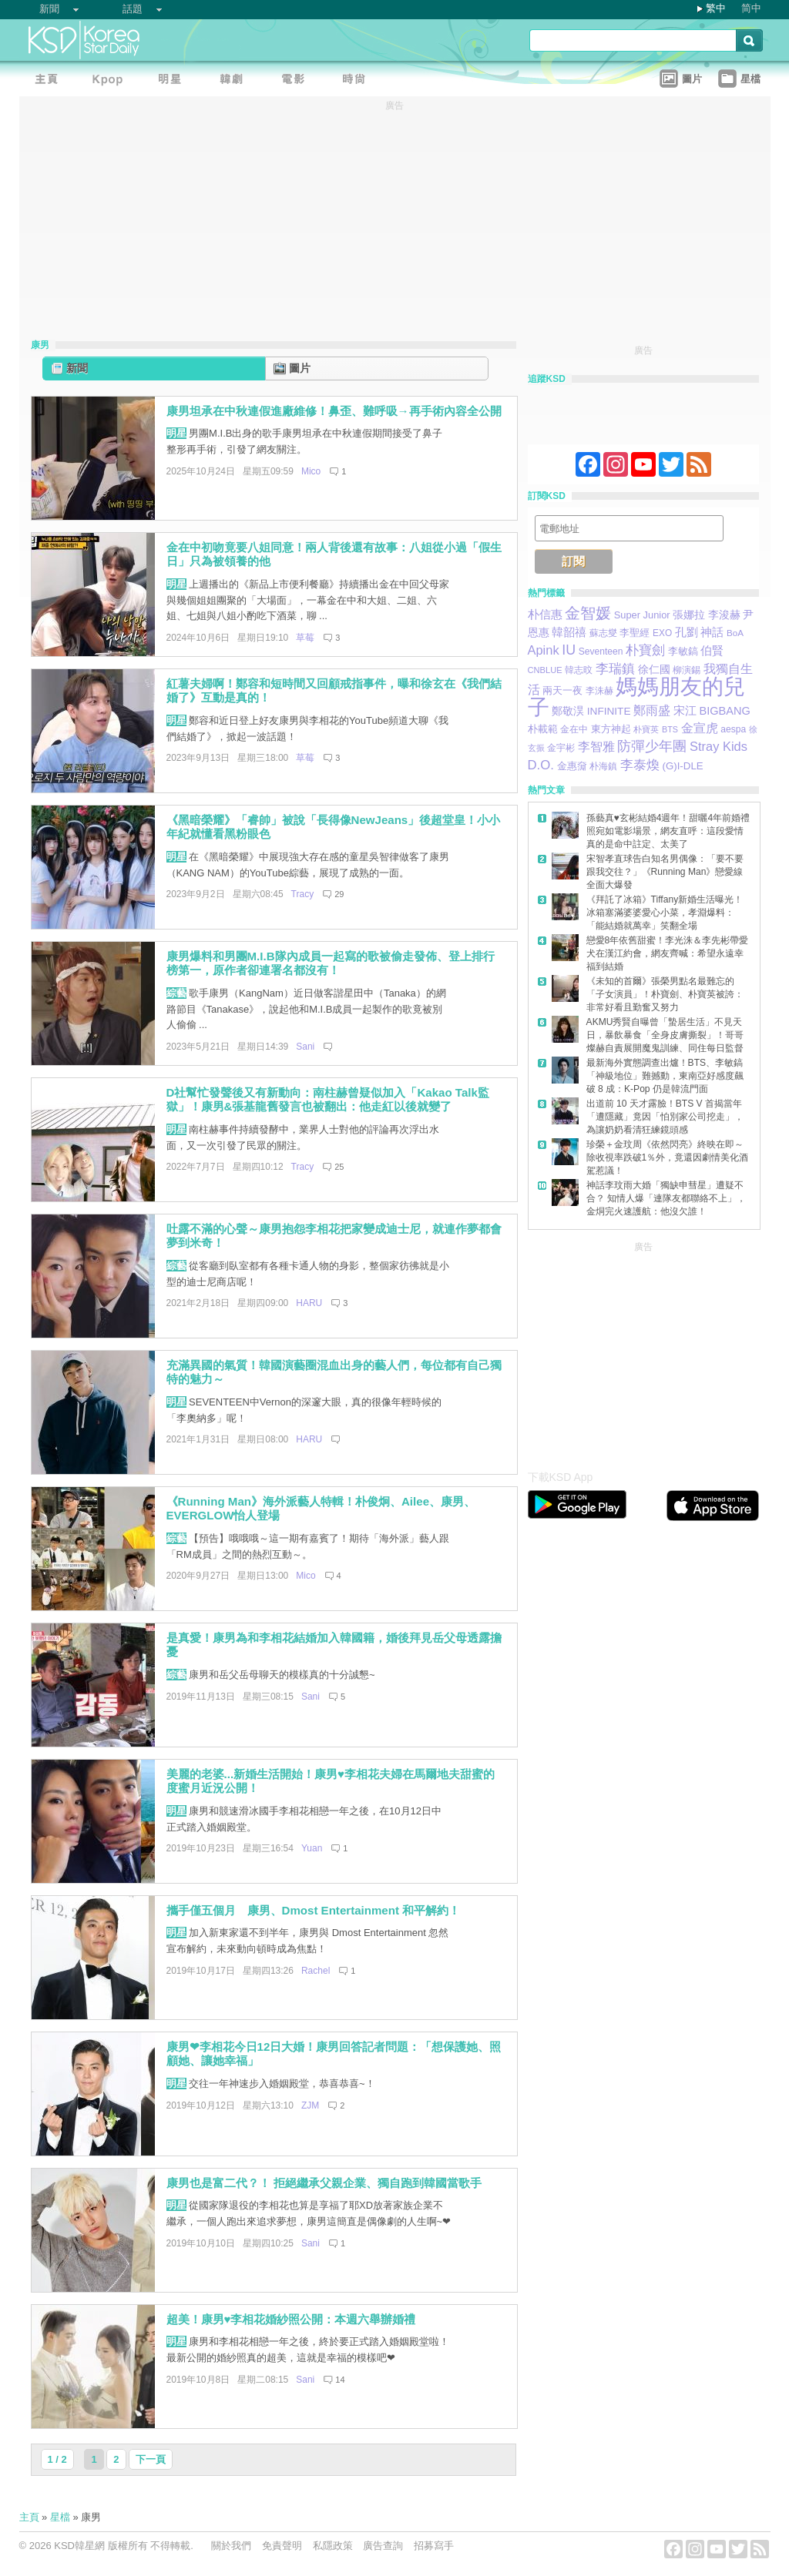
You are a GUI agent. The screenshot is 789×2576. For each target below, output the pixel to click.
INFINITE (609, 711)
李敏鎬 (683, 651)
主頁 (29, 2517)
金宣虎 (699, 728)
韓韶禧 (569, 631)
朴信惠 (545, 614)
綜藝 (176, 993)
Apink (543, 650)
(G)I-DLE (682, 766)
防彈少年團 (652, 746)
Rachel (315, 1970)
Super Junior (642, 615)
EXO (662, 633)
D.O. (541, 765)
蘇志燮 (603, 633)
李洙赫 (599, 690)
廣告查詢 (383, 2545)
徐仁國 (654, 669)
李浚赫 (724, 614)
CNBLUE (545, 670)
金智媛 (588, 613)
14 (339, 2379)
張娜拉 (689, 614)
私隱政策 (333, 2545)
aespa (733, 729)
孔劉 (686, 632)
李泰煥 (640, 765)
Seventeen (601, 651)
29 (339, 894)
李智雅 (596, 746)
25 (339, 1166)
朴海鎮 (603, 766)
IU (569, 650)
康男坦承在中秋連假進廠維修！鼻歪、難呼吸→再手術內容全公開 (334, 410)
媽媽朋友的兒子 (637, 697)
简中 (751, 8)
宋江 (685, 710)
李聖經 (634, 632)
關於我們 (231, 2545)
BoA (735, 633)
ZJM (310, 2105)
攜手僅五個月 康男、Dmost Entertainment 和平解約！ (313, 1910)
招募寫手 (434, 2545)
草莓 (305, 637)
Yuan (311, 1848)
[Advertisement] (643, 1351)
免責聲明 (282, 2545)
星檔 (60, 2517)
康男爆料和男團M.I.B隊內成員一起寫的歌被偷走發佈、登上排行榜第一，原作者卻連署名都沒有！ (330, 963)
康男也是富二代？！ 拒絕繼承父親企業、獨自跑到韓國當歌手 (324, 2182)
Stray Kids (718, 746)
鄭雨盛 (651, 710)
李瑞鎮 (615, 668)
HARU (309, 1303)
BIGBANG (724, 711)
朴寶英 (646, 729)
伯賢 (712, 650)
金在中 (574, 729)
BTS (670, 729)
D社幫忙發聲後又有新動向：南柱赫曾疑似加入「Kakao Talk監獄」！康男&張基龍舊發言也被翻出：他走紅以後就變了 (327, 1100)
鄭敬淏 (568, 711)
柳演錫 (686, 670)
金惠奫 (572, 766)
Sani (305, 1046)
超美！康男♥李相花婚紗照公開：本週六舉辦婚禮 (291, 2319)
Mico (311, 471)
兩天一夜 (562, 690)
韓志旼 (579, 670)
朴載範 (543, 729)
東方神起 (611, 729)
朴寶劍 (645, 650)
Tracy (302, 894)
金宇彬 (561, 747)
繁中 (716, 8)
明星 (176, 433)
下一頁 (151, 2459)
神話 (712, 632)
